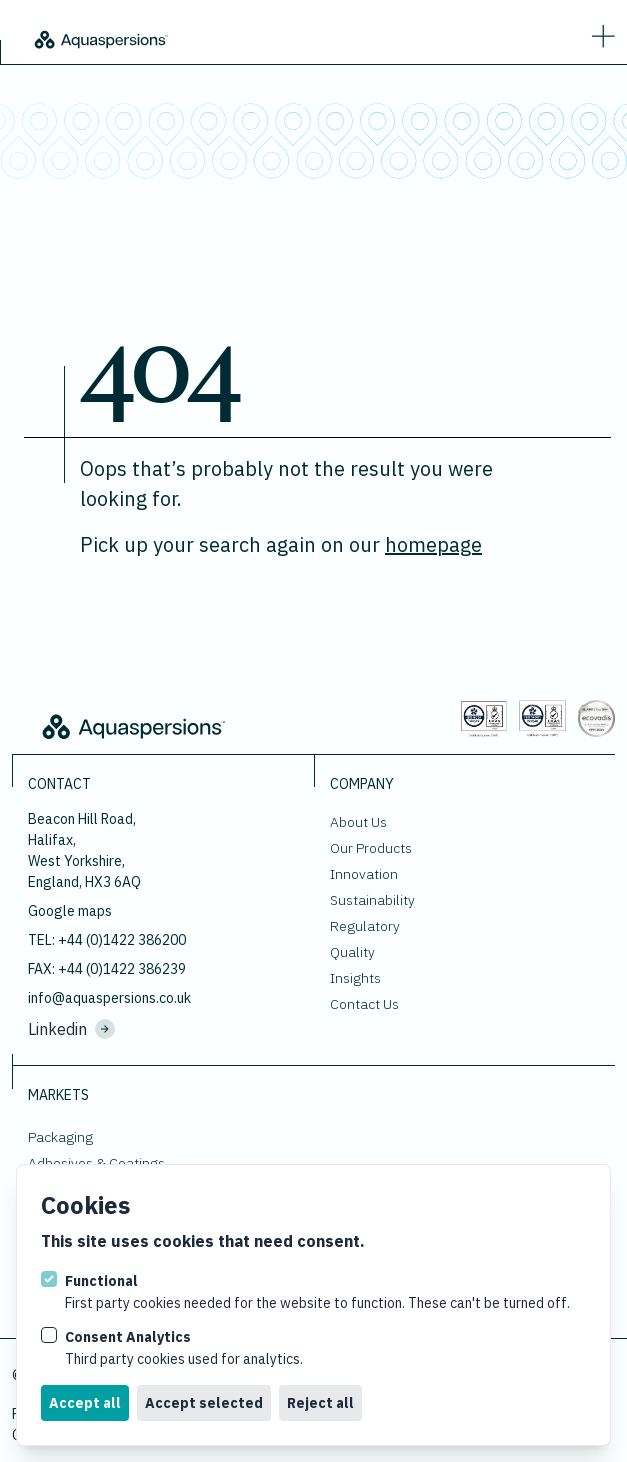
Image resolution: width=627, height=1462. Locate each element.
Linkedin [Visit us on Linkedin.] (71, 1029)
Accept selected (204, 1403)
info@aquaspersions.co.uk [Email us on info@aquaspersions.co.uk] (109, 998)
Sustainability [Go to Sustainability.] (372, 900)
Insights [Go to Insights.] (355, 978)
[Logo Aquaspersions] (100, 38)
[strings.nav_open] (599, 32)
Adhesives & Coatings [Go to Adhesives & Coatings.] (96, 1163)
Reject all (320, 1403)
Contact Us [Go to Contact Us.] (364, 1004)
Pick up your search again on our (281, 544)
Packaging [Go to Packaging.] (60, 1137)
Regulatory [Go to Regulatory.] (365, 926)
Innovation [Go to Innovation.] (364, 874)
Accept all (85, 1403)
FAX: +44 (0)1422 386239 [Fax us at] (107, 969)
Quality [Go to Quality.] (352, 952)
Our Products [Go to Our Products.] (371, 848)
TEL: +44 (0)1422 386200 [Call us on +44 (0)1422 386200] (107, 940)
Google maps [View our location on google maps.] (70, 911)
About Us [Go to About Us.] (358, 822)
